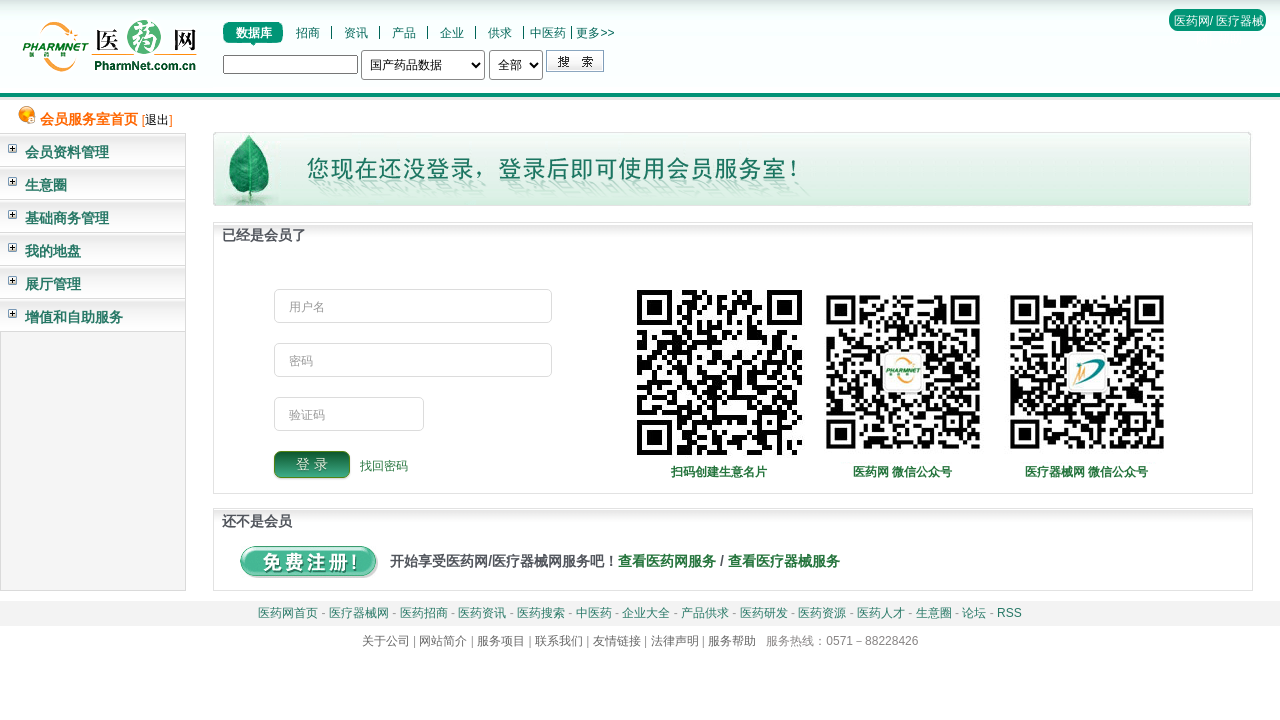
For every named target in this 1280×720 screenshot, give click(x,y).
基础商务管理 (67, 218)
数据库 (254, 33)
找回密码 (384, 465)
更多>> (595, 33)
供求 (500, 33)
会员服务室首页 (89, 119)
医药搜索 (541, 613)
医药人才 (881, 613)
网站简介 (443, 641)
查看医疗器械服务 (784, 561)
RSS (1009, 613)
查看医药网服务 (667, 561)
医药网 (1192, 21)
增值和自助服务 (74, 317)
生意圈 (46, 185)
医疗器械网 (359, 613)
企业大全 (646, 613)
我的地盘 (53, 251)
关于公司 (386, 641)
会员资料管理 (67, 152)
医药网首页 (288, 613)
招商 (308, 33)
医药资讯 (482, 613)
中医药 (548, 33)
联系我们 (559, 641)
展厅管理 (53, 284)
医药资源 (822, 613)
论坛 (974, 613)
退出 (157, 120)
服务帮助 (732, 641)
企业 (452, 33)
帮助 (1230, 39)
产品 (404, 33)
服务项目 (501, 641)
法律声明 (675, 641)
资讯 (356, 33)
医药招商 (424, 613)
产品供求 (705, 613)
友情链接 (617, 641)
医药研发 (764, 613)
